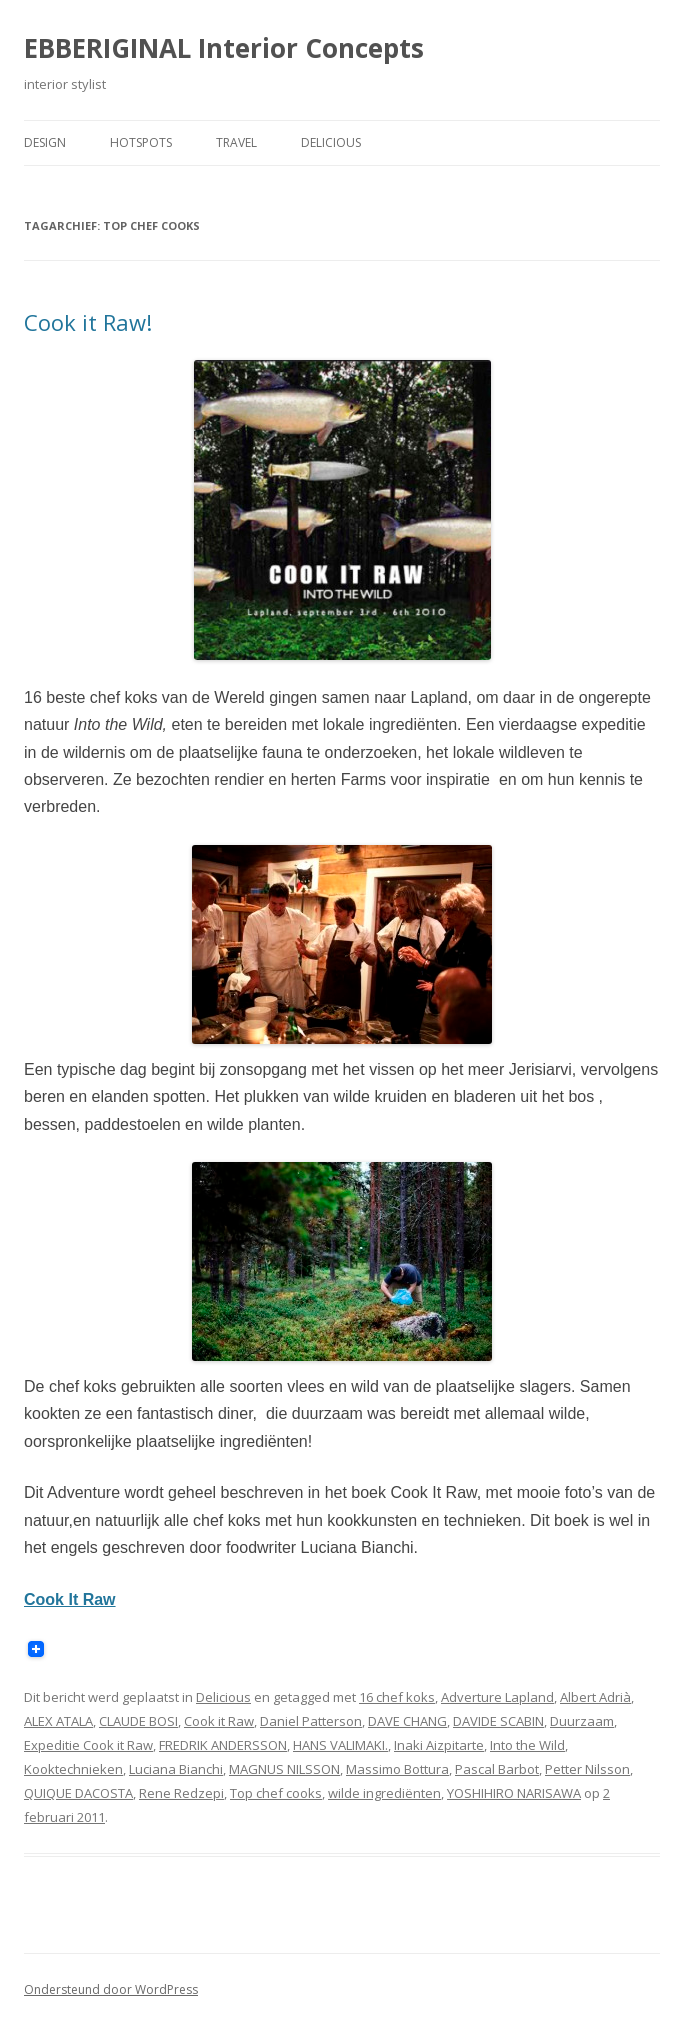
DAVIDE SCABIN (498, 1721)
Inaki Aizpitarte (439, 1745)
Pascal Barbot (497, 1769)
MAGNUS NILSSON (284, 1769)
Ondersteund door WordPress (111, 1989)
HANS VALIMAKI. (340, 1745)
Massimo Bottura (397, 1769)
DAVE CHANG (407, 1721)
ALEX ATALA (58, 1721)
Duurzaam (582, 1721)
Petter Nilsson (587, 1769)
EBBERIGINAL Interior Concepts (224, 48)
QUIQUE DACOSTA (78, 1793)
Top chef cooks (276, 1793)
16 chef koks (397, 1697)
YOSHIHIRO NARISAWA (514, 1793)
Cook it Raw (219, 1721)
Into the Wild (527, 1745)
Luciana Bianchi (176, 1769)
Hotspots (141, 142)
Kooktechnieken (73, 1769)
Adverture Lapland (497, 1697)
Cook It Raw (70, 1599)
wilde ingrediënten (384, 1793)
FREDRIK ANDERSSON (223, 1745)
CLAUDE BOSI (138, 1721)
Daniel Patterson (311, 1721)
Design (45, 142)
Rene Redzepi (181, 1793)
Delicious (331, 142)
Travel (236, 142)
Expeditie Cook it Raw (88, 1745)
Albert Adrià (595, 1697)
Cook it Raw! (88, 322)
